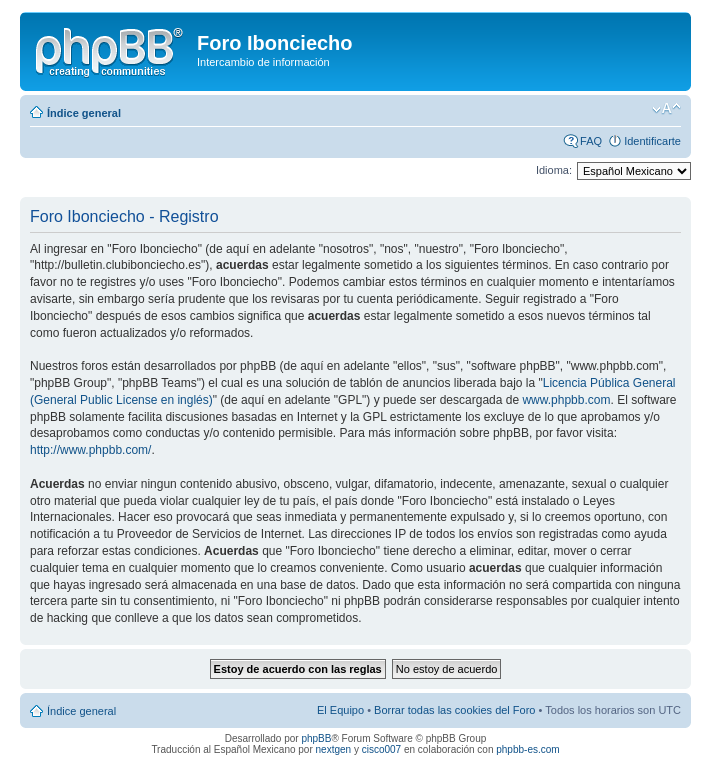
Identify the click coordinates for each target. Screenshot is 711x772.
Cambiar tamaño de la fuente (666, 109)
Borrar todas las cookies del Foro (454, 710)
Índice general (84, 113)
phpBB (316, 738)
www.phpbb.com (566, 400)
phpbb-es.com (527, 749)
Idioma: (554, 170)
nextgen (334, 749)
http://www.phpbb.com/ (90, 450)
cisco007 (381, 749)
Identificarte (652, 141)
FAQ (591, 141)
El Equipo (340, 710)
